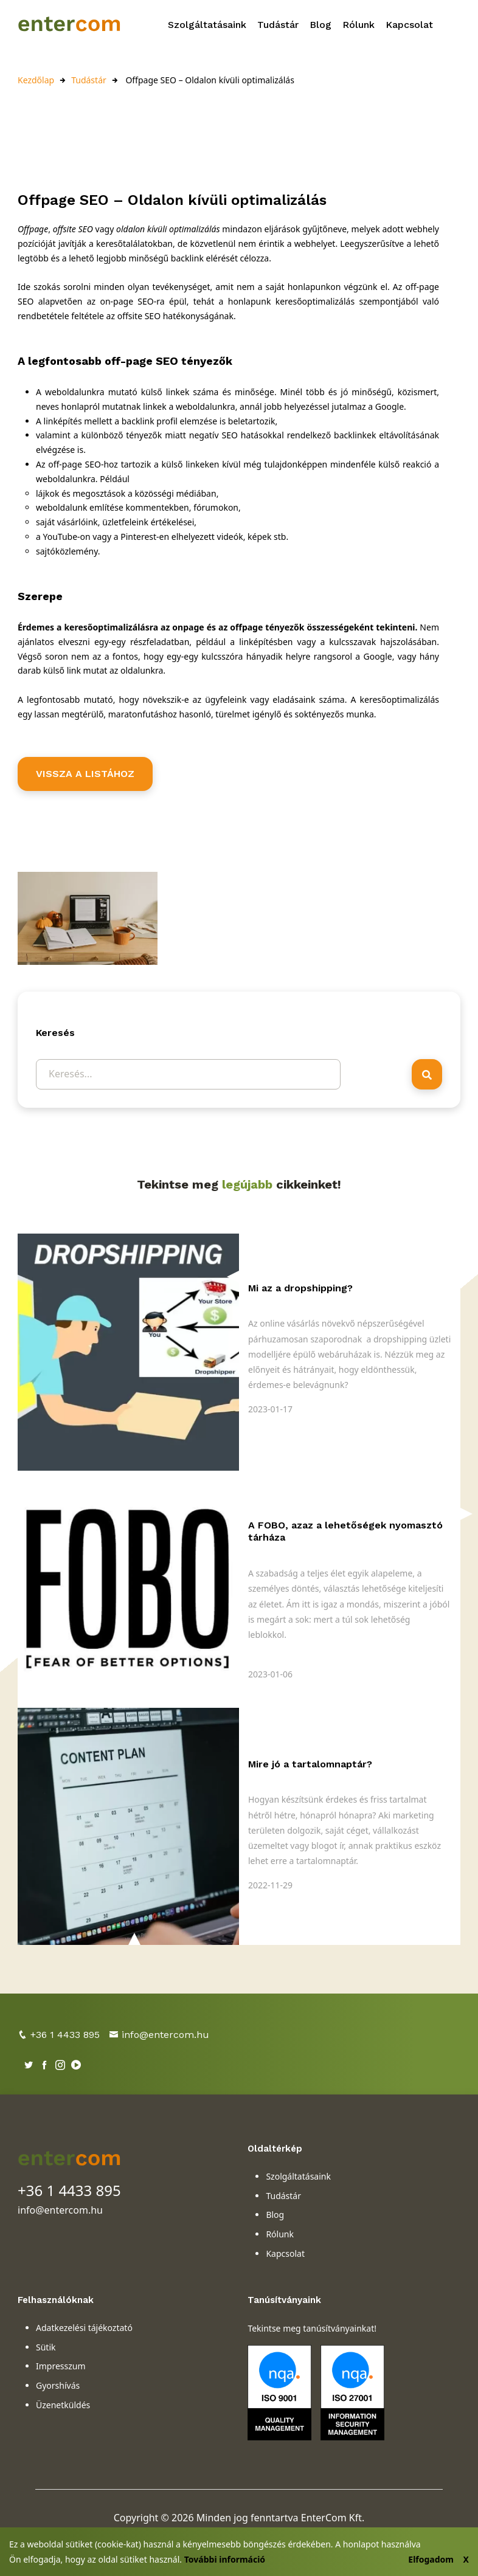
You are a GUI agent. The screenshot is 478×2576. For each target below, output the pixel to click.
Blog (320, 24)
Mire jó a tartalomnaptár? (310, 1764)
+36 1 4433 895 (59, 2034)
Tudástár (278, 24)
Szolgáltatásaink (207, 24)
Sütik (45, 2347)
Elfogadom (431, 2559)
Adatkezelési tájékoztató (84, 2327)
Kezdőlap (36, 80)
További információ (224, 2559)
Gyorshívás (58, 2385)
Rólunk (358, 24)
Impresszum (61, 2366)
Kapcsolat (409, 24)
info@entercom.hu (159, 2034)
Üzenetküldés (63, 2405)
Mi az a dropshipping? (300, 1288)
